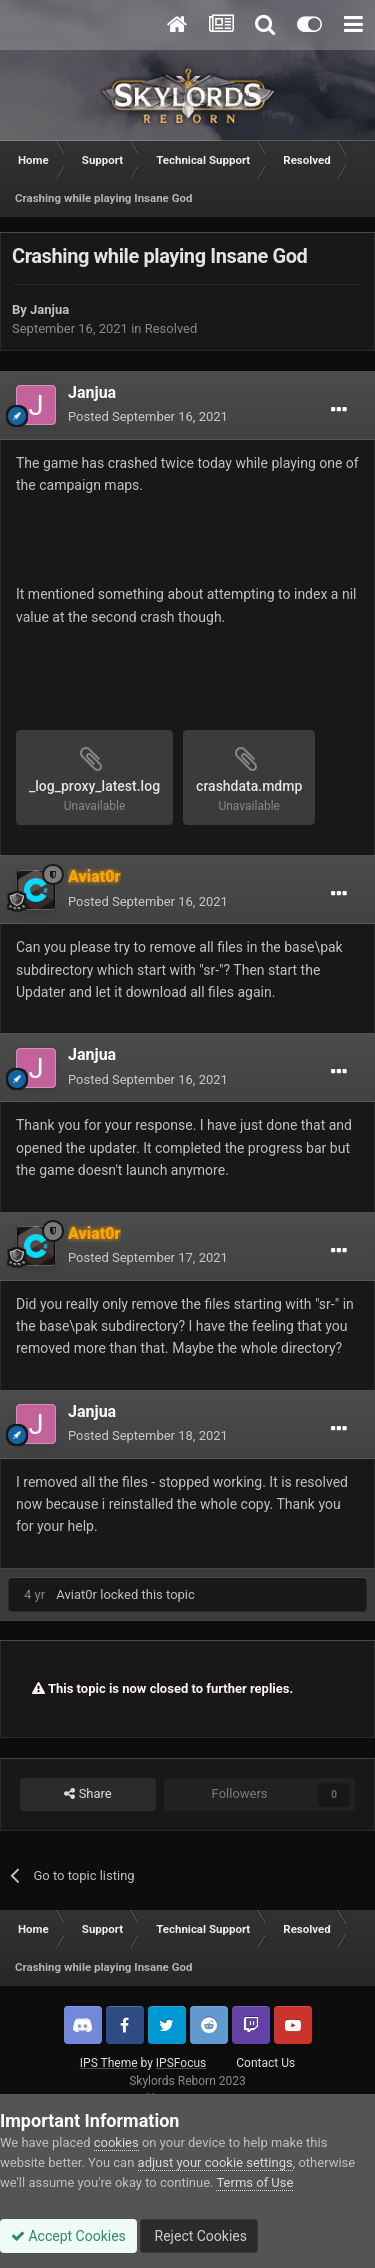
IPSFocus (181, 2063)
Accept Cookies (68, 2236)
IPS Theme (109, 2063)
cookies (116, 2142)
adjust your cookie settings (215, 2162)
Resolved (171, 328)
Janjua (49, 309)
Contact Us (265, 2063)
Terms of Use (254, 2182)
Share (87, 1794)
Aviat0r (76, 1594)
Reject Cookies (199, 2236)
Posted (148, 416)
